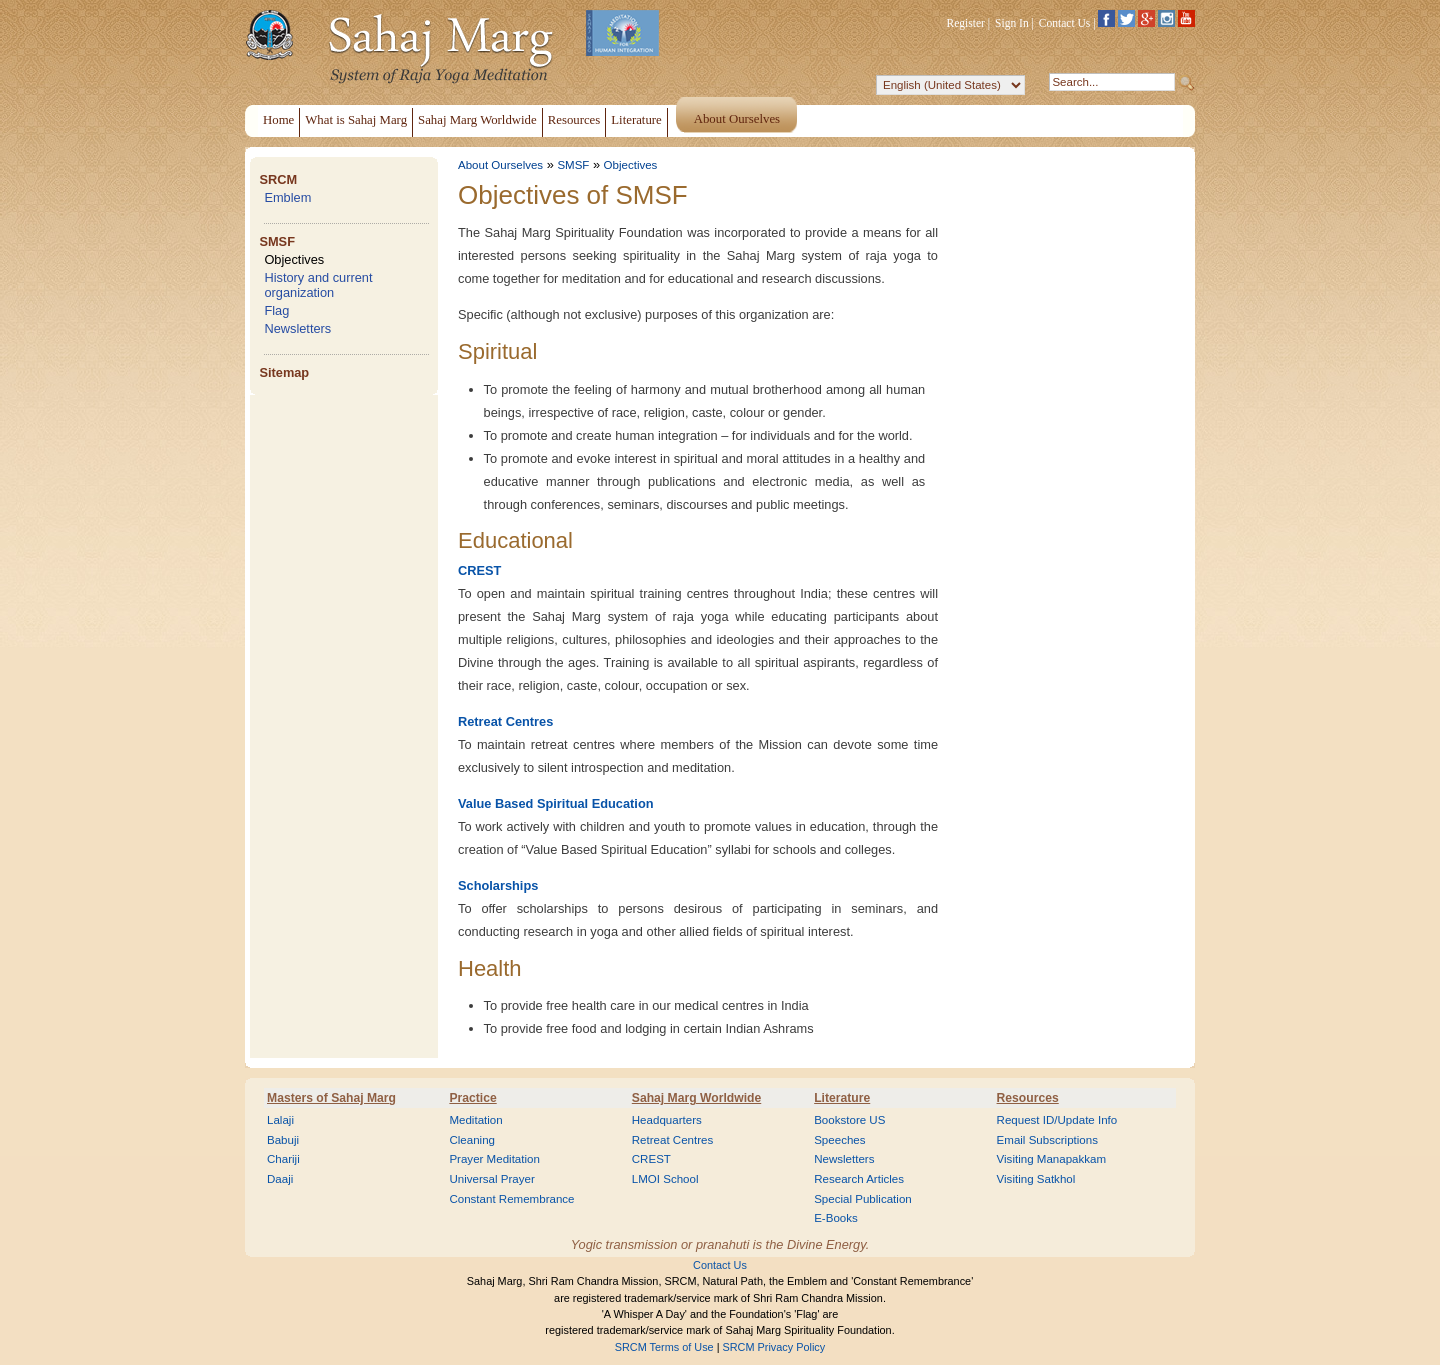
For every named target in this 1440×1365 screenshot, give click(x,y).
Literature (842, 1098)
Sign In (1012, 23)
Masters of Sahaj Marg (331, 1098)
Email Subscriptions (1047, 1140)
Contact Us (1065, 23)
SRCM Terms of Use (664, 1347)
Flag (276, 310)
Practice (472, 1098)
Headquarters (667, 1120)
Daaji (280, 1179)
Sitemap (284, 372)
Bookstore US (849, 1120)
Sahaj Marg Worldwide (696, 1098)
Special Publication (863, 1199)
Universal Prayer (491, 1179)
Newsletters (297, 328)
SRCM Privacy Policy (774, 1347)
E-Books (836, 1218)
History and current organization (318, 285)
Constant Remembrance (511, 1199)
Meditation (475, 1120)
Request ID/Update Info (1057, 1120)
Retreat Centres (505, 721)
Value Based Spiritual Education (556, 803)
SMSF (277, 241)
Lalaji (280, 1120)
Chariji (283, 1159)
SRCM (278, 179)
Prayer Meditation (494, 1159)
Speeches (839, 1140)
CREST (479, 570)
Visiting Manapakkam (1052, 1159)
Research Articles (859, 1179)
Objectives (294, 259)
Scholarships (498, 885)
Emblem (287, 197)
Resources (1028, 1098)
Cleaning (472, 1140)
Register (966, 23)
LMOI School (665, 1179)
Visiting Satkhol (1036, 1179)
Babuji (283, 1140)
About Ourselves (500, 165)
